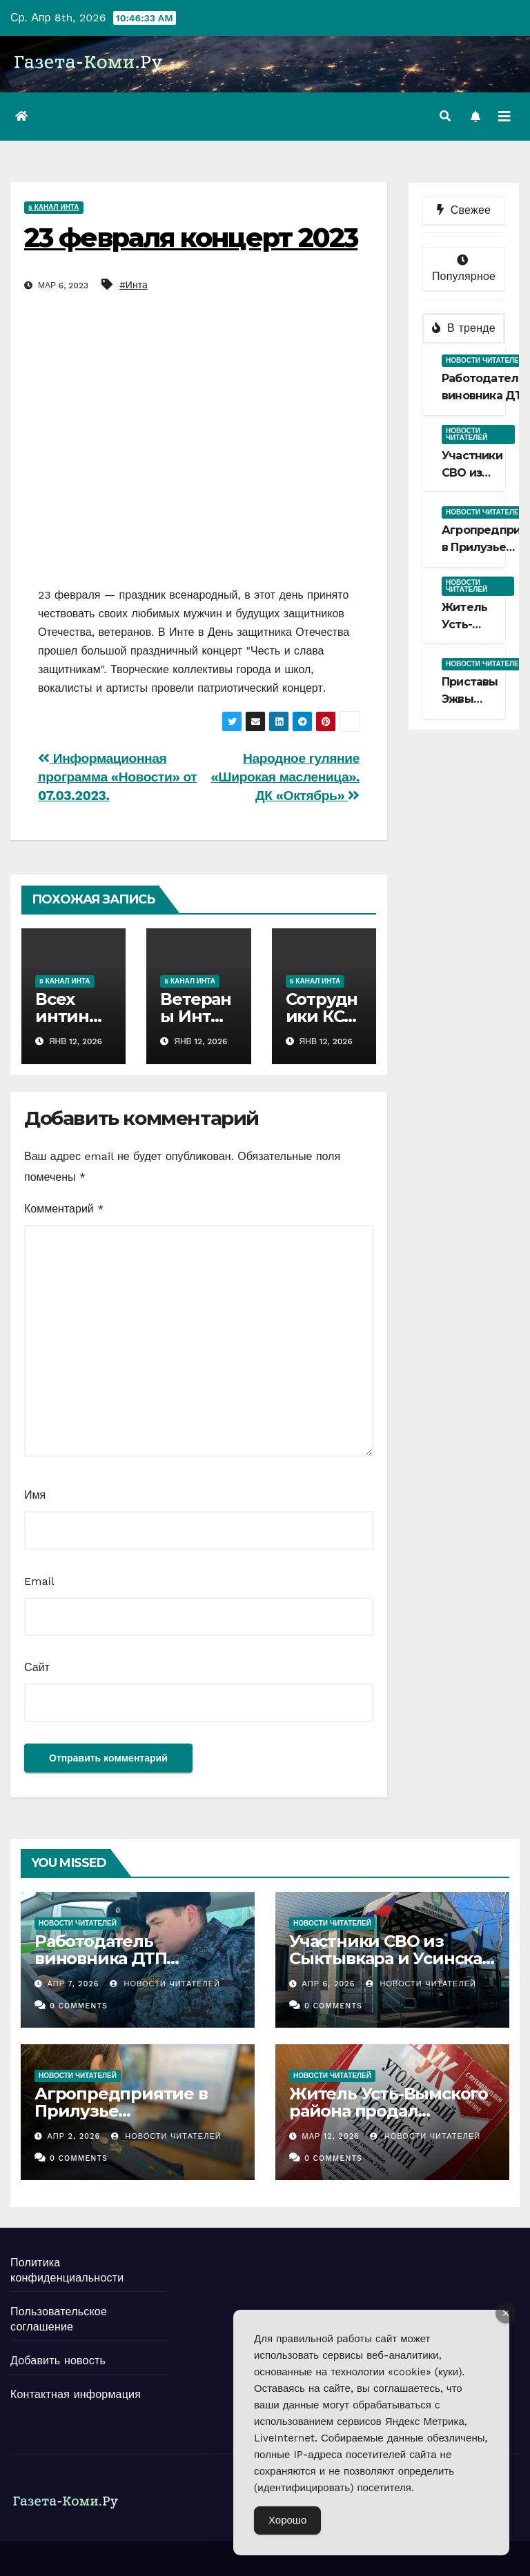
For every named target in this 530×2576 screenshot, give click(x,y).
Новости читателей (485, 360)
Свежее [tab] (464, 210)
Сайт (37, 1667)
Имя (35, 1494)
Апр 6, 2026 (328, 1983)
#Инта (133, 284)
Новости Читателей (165, 1983)
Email (39, 1581)
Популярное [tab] (463, 268)
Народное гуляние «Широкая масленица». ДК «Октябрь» (285, 776)
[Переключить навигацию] (504, 116)
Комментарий (64, 1208)
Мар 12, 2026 (331, 2136)
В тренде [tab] (463, 328)
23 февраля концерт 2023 (190, 237)
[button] (445, 116)
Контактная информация (75, 2394)
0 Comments (79, 2005)
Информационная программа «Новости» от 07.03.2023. (117, 776)
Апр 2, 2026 (74, 2136)
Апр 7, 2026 (73, 1983)
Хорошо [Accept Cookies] (287, 2520)
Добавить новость (58, 2360)
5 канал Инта (53, 207)
